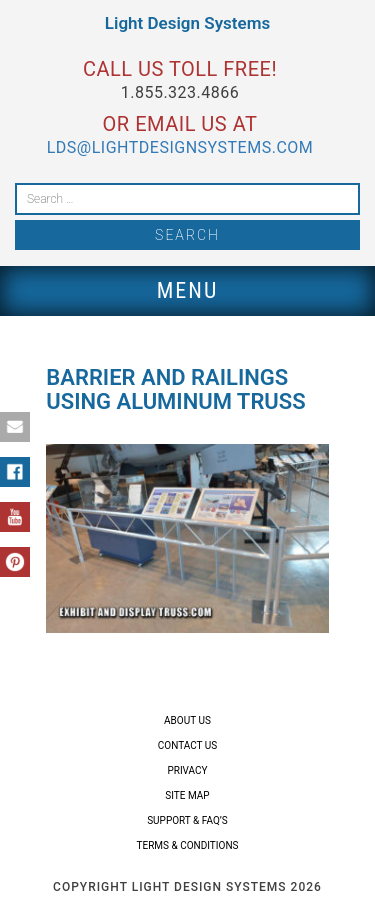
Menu (188, 290)
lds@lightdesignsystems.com (180, 147)
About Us (187, 720)
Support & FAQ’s (187, 820)
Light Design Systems (187, 23)
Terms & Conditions (188, 845)
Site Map (187, 795)
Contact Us (187, 745)
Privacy (187, 770)
